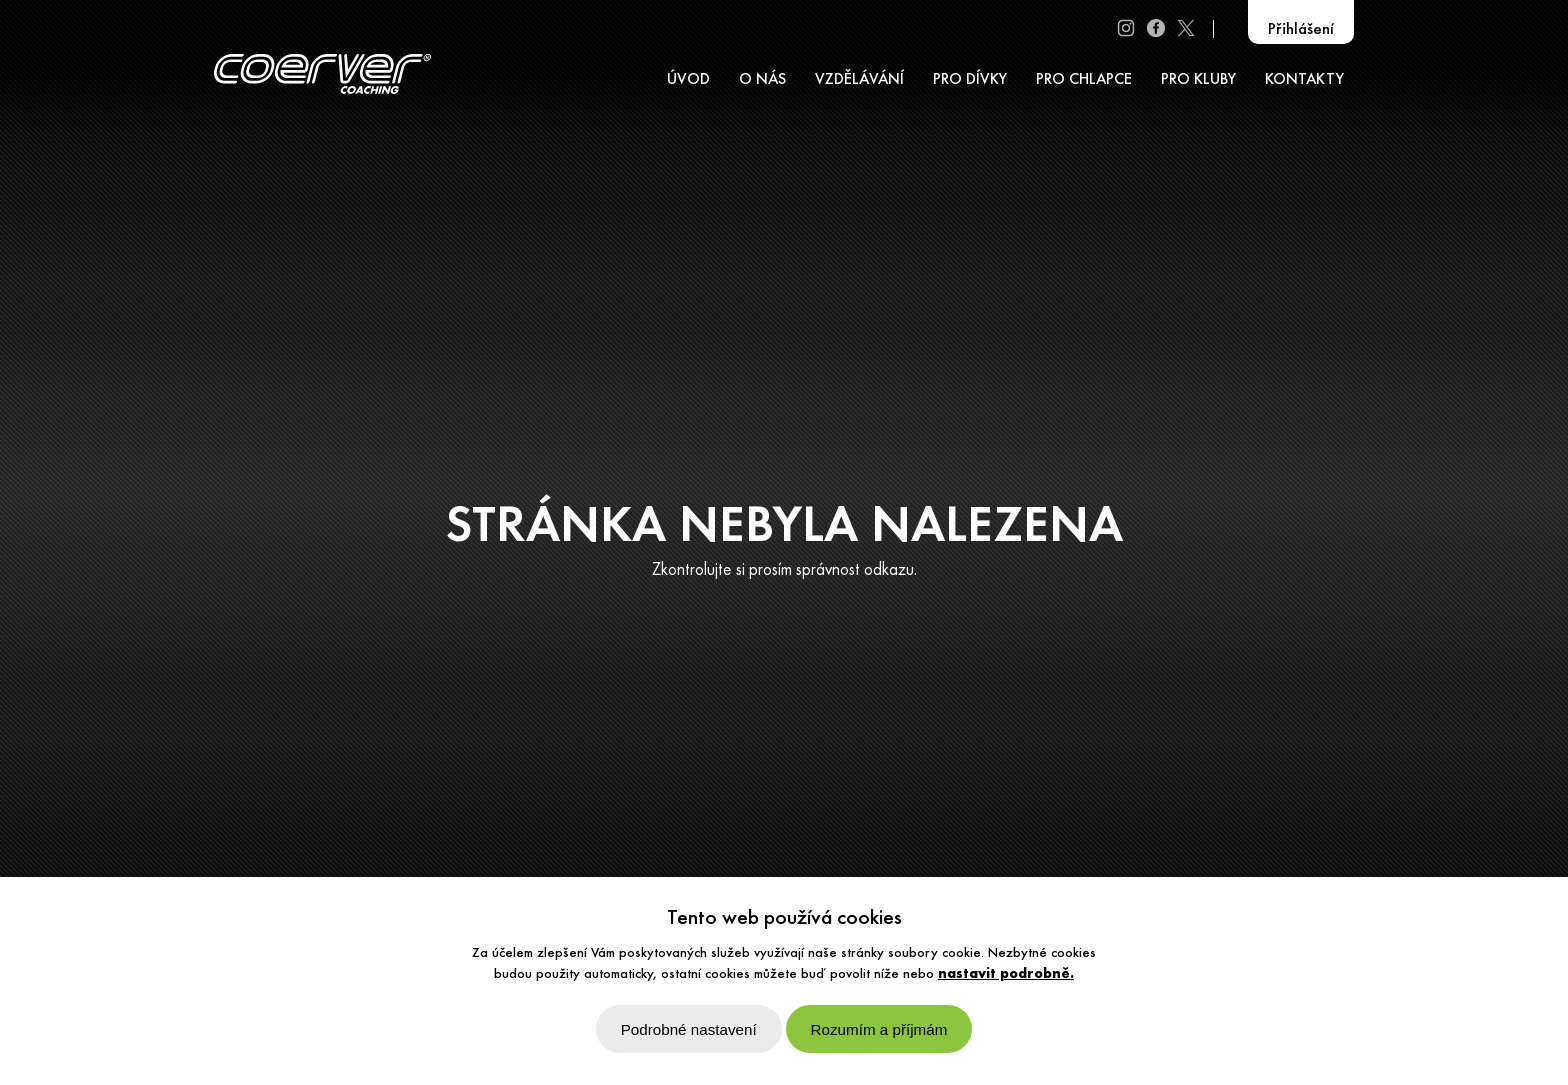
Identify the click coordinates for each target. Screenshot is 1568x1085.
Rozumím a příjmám (879, 1029)
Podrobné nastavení (689, 1029)
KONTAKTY (1304, 80)
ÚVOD (688, 80)
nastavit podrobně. (1006, 974)
